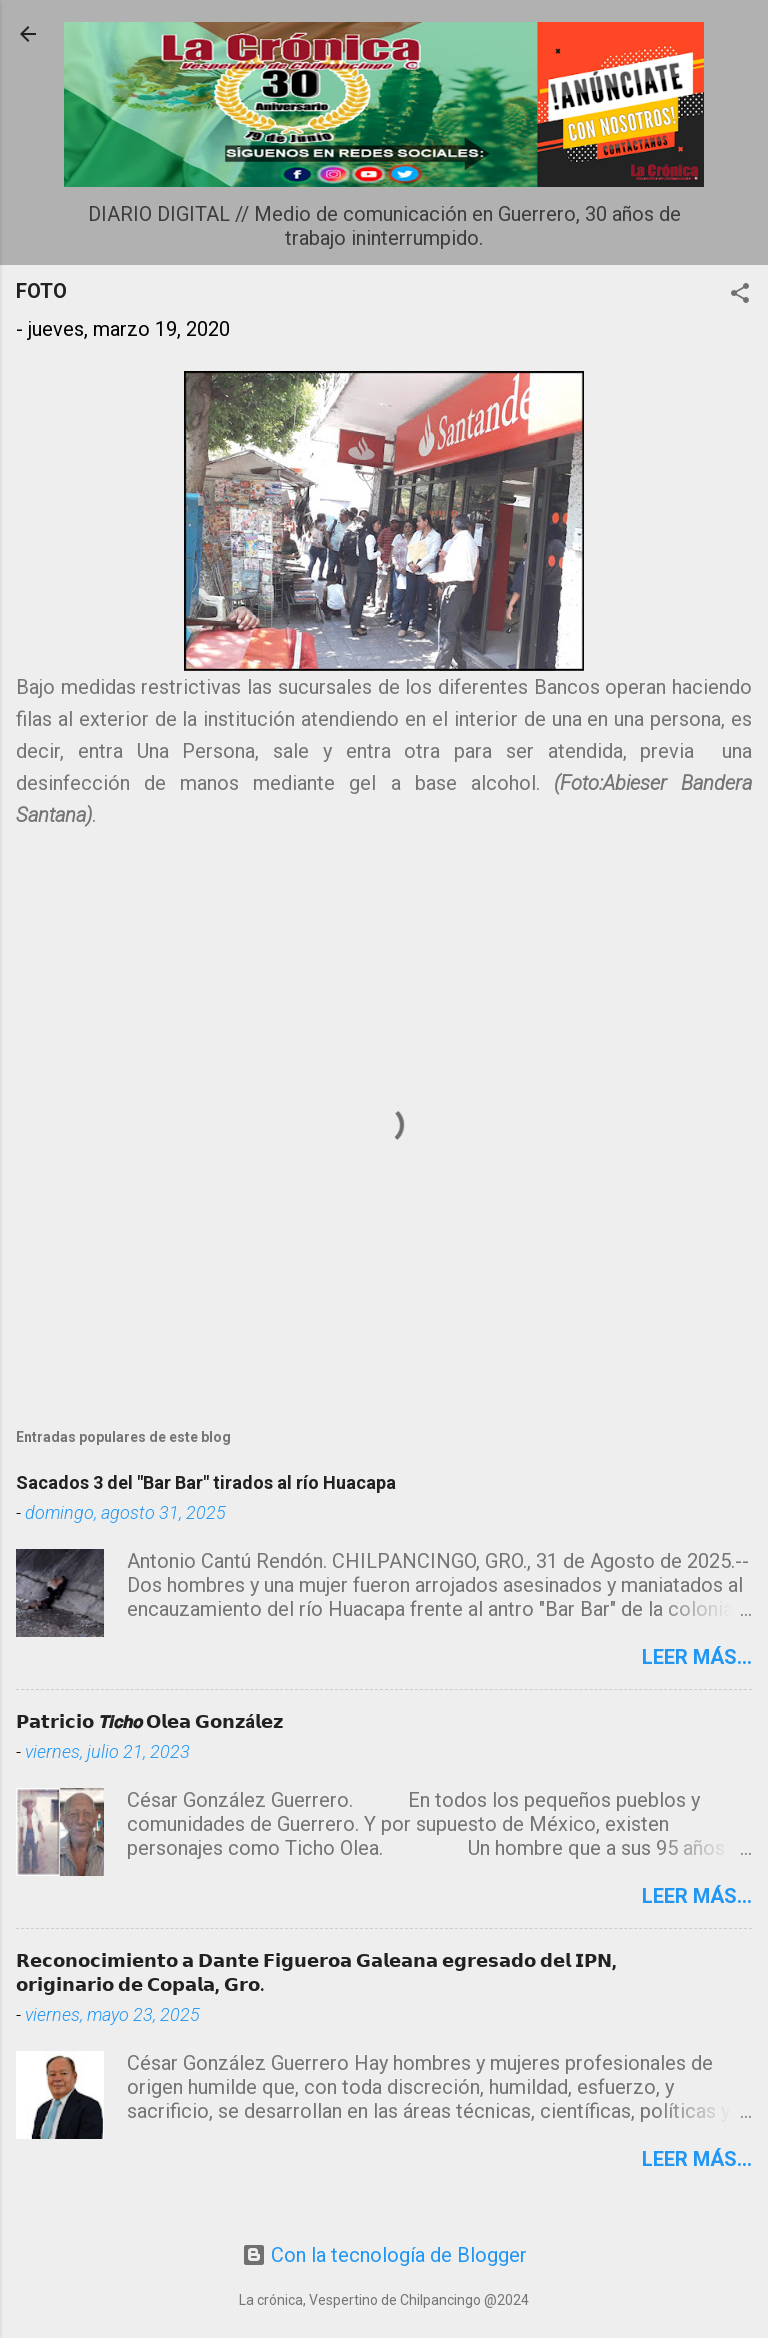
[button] (740, 295)
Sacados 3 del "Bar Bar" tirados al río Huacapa (206, 1482)
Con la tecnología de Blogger (384, 2255)
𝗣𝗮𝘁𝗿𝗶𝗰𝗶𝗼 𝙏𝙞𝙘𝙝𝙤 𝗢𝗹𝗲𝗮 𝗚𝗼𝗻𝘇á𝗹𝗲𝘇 (149, 1721)
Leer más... (697, 1657)
